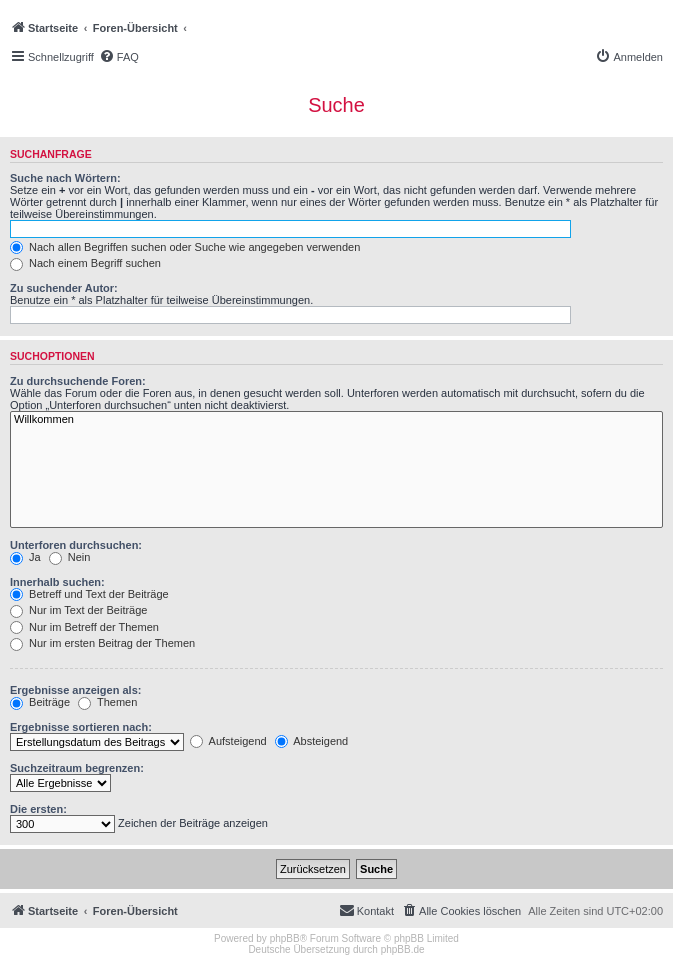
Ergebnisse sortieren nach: (81, 727)
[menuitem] (119, 57)
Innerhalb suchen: (57, 582)
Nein (70, 557)
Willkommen (336, 420)
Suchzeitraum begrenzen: (77, 768)
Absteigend (312, 741)
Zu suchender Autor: (64, 288)
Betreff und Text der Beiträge (89, 594)
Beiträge (40, 702)
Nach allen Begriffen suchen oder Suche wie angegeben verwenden (185, 247)
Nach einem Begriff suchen (85, 263)
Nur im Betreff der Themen (84, 627)
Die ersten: (38, 809)
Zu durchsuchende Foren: (78, 381)
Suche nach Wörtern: (65, 178)
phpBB (285, 938)
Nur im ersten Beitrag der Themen (102, 643)
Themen (107, 702)
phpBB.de (403, 949)
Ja (25, 557)
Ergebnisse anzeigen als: (75, 690)
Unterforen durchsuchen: (76, 545)
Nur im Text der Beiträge (78, 610)
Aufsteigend (228, 741)
